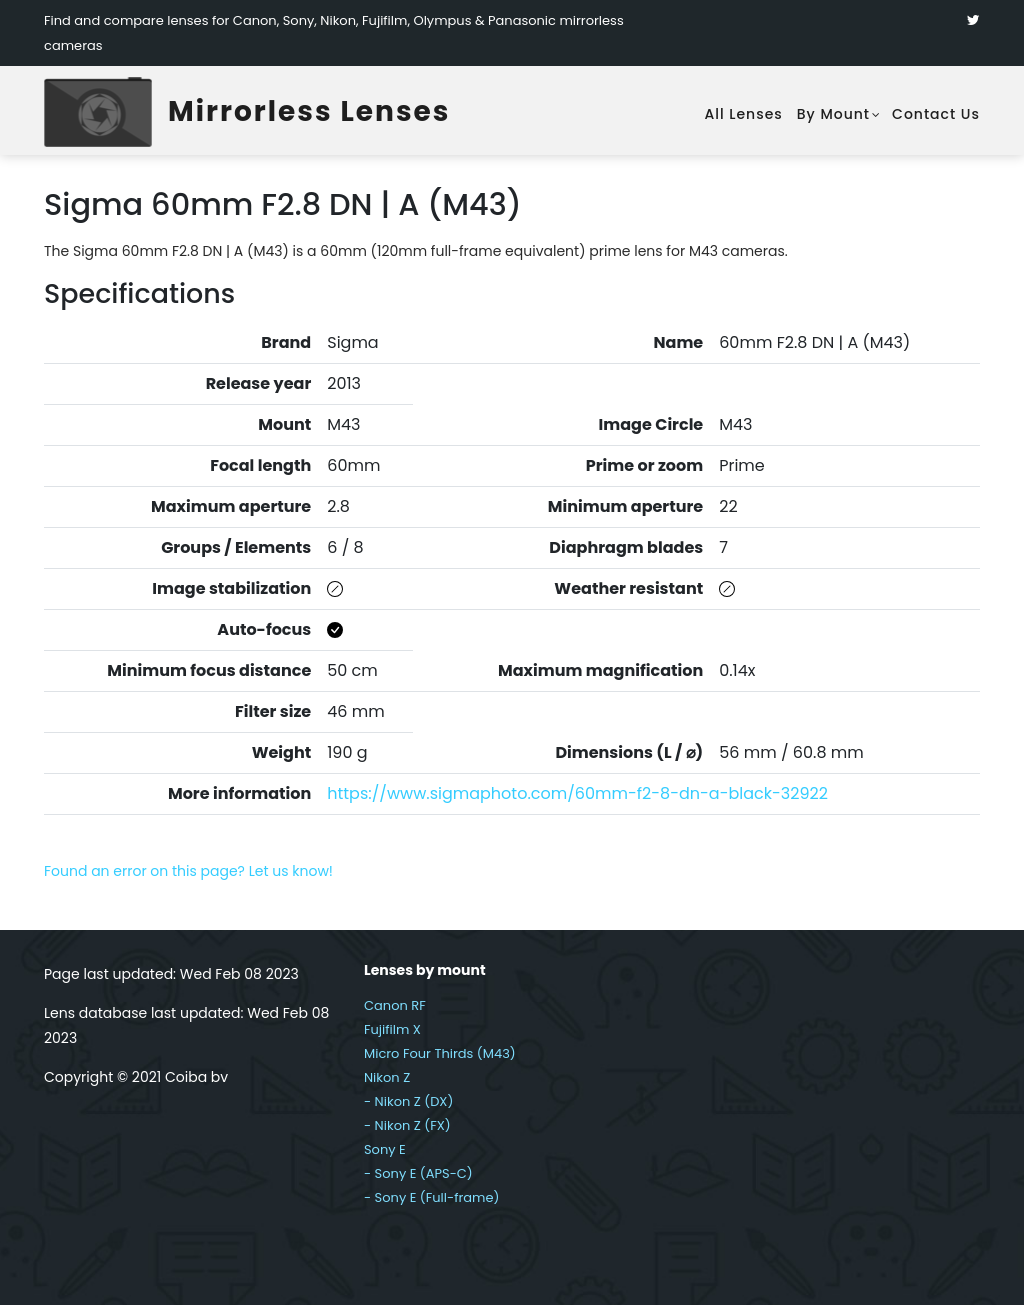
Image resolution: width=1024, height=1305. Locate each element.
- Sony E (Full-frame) (431, 1197)
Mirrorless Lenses (309, 111)
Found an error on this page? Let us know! (188, 871)
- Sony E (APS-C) (418, 1173)
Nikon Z (387, 1077)
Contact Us (936, 114)
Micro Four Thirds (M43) (440, 1053)
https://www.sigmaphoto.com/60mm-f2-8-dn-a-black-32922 (577, 793)
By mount (833, 114)
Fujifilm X (392, 1029)
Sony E (385, 1149)
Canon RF (395, 1005)
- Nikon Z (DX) (408, 1101)
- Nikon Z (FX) (407, 1125)
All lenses (743, 114)
